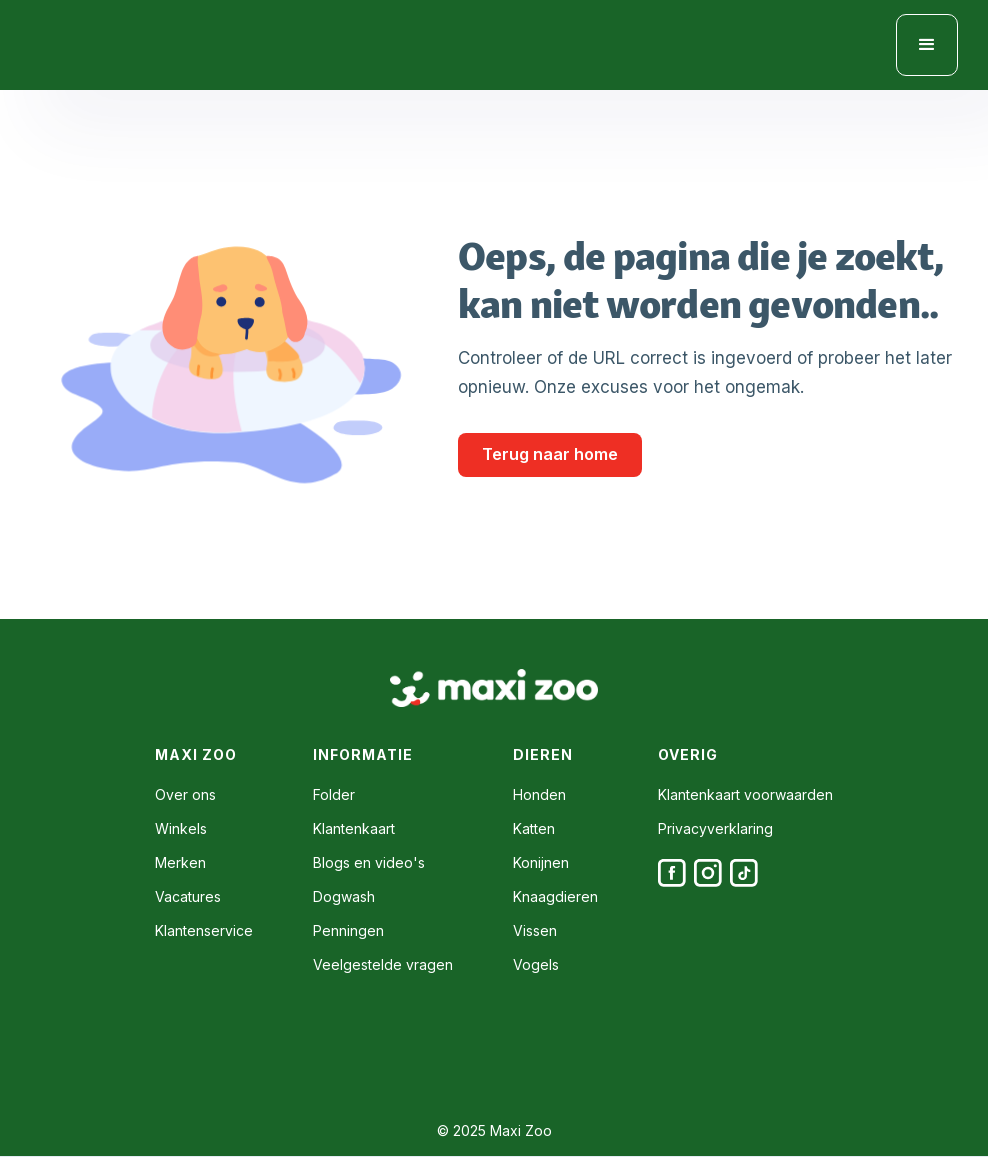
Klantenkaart (354, 829)
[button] (927, 45)
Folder (334, 795)
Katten (534, 829)
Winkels (181, 829)
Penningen (348, 931)
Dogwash (344, 897)
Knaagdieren (555, 897)
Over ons (185, 795)
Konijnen (541, 863)
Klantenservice (204, 931)
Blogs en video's (369, 863)
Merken (180, 863)
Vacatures (188, 897)
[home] (120, 45)
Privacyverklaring (715, 829)
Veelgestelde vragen (383, 965)
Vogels (536, 965)
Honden (539, 795)
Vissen (535, 931)
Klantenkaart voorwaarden (745, 795)
